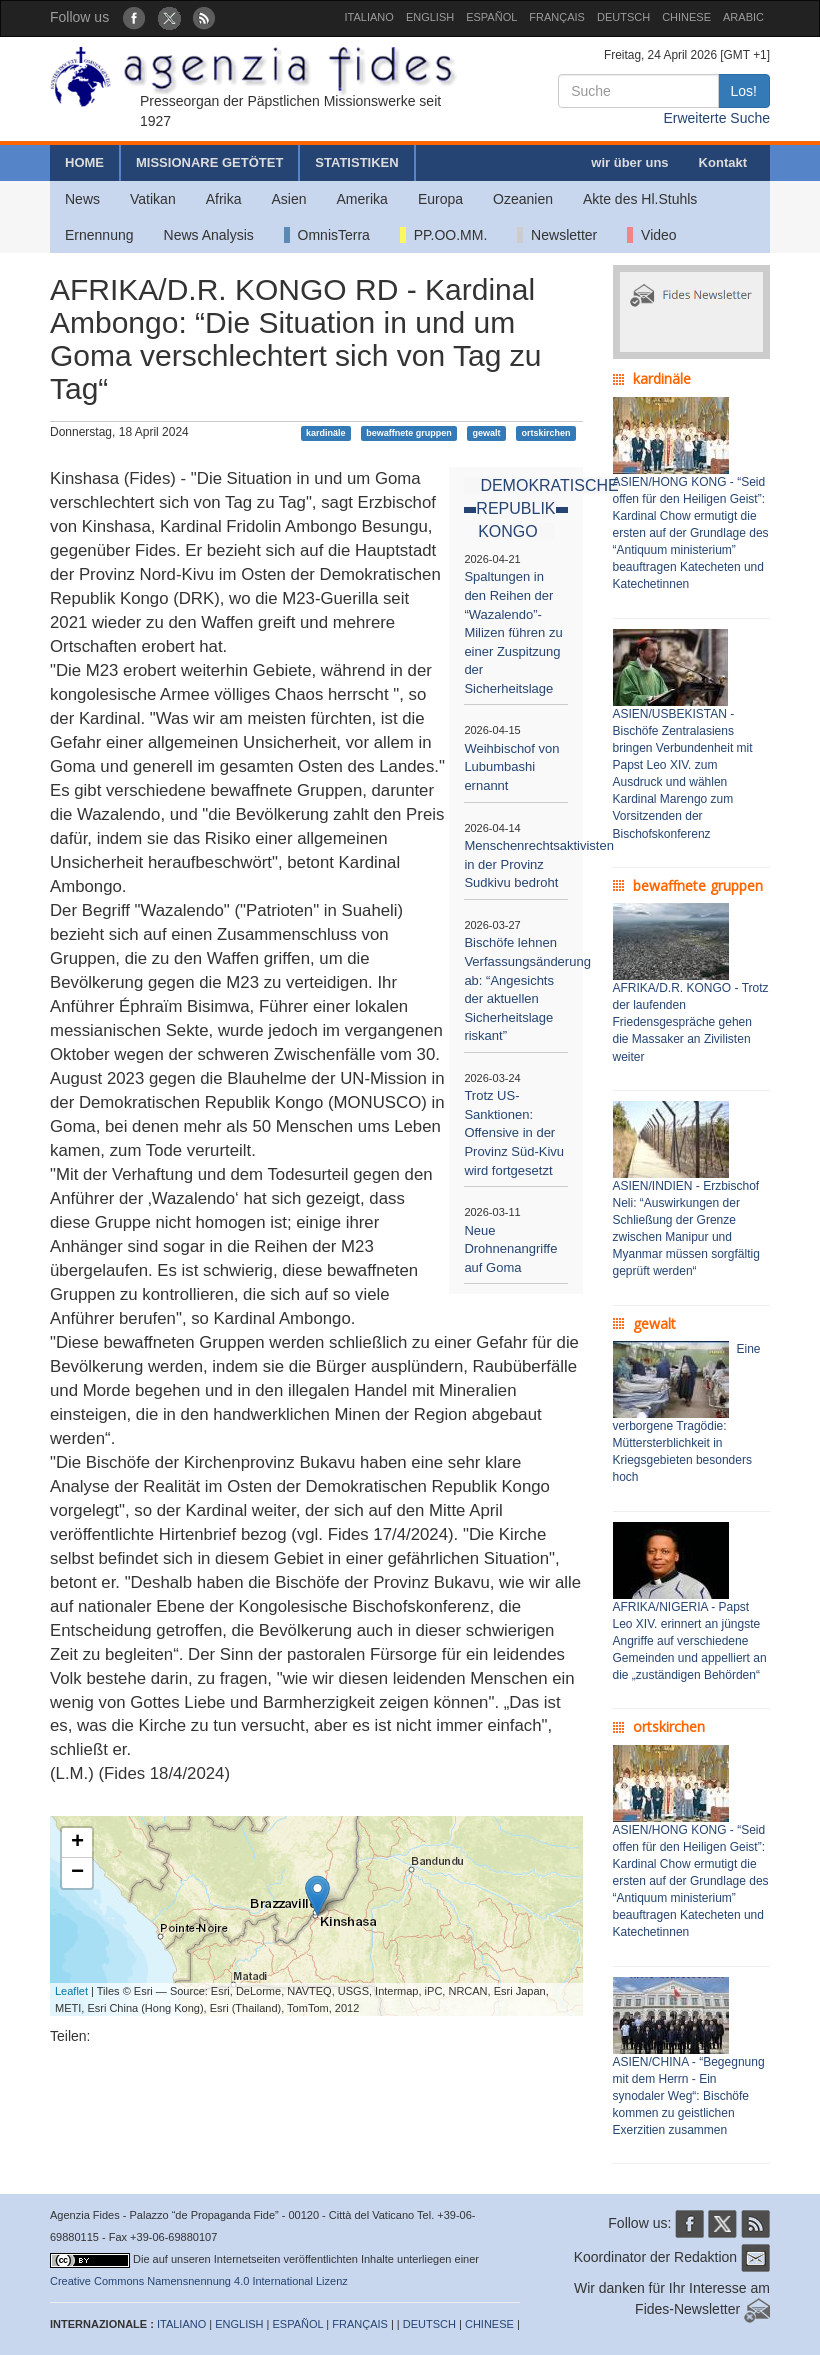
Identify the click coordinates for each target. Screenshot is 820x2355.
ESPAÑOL (491, 17)
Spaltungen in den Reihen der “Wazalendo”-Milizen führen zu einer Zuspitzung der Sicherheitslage (513, 632)
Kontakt (723, 162)
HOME (84, 162)
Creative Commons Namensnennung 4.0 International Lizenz (199, 2281)
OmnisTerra (327, 235)
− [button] (77, 1873)
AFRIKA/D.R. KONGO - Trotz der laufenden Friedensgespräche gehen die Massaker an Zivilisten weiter (691, 1022)
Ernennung (99, 235)
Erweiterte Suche (716, 118)
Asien (288, 199)
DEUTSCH (623, 17)
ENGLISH (430, 17)
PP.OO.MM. (443, 235)
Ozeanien (523, 199)
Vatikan (153, 199)
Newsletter (557, 235)
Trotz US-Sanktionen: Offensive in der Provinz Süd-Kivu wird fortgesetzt (514, 1132)
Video (651, 235)
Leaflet (71, 1991)
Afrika (224, 199)
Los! (744, 91)
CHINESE (686, 17)
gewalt (487, 433)
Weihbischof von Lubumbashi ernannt (511, 767)
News (82, 199)
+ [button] (77, 1843)
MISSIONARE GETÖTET (209, 162)
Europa (440, 199)
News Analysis (209, 235)
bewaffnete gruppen (409, 433)
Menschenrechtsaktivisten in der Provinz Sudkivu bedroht (539, 864)
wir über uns (629, 162)
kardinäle (326, 433)
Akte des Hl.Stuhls (640, 199)
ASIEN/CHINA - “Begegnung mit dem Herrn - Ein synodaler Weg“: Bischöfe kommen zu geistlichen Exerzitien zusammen (689, 2096)
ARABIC (743, 17)
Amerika (362, 199)
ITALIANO (369, 17)
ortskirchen (545, 433)
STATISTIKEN (356, 162)
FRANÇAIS (557, 17)
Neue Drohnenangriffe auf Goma (510, 1249)
